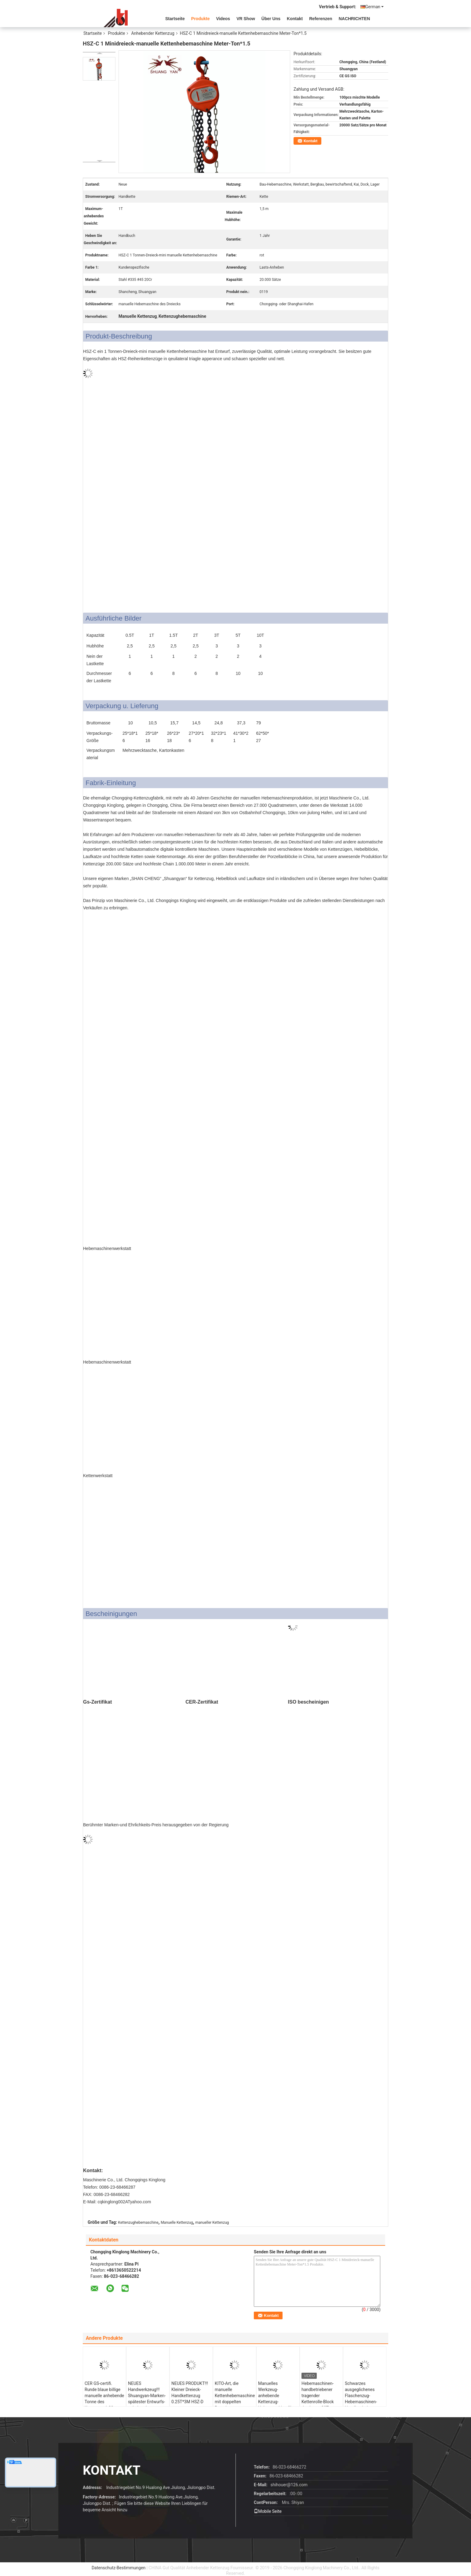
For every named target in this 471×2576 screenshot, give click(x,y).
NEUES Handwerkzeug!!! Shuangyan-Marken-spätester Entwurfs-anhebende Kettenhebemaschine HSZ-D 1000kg (148, 2401)
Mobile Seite (268, 2511)
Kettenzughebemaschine (138, 2222)
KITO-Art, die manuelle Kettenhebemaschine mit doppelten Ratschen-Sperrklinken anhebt (235, 2398)
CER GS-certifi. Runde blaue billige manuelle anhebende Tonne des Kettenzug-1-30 (104, 2395)
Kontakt (295, 18)
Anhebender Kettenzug (152, 33)
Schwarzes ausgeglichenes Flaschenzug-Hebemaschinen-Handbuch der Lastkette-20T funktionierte (361, 2401)
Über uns (270, 18)
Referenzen (320, 18)
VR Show (245, 18)
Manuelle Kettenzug (177, 2222)
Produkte (200, 18)
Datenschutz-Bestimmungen (118, 2567)
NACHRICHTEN (354, 18)
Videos (223, 18)
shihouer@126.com (289, 2484)
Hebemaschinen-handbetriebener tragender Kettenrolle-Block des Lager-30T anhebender (317, 2398)
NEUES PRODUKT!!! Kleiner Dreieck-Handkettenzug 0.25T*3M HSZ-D (189, 2392)
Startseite (175, 18)
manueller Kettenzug (212, 2222)
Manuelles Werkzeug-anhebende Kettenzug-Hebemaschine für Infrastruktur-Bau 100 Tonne (275, 2401)
